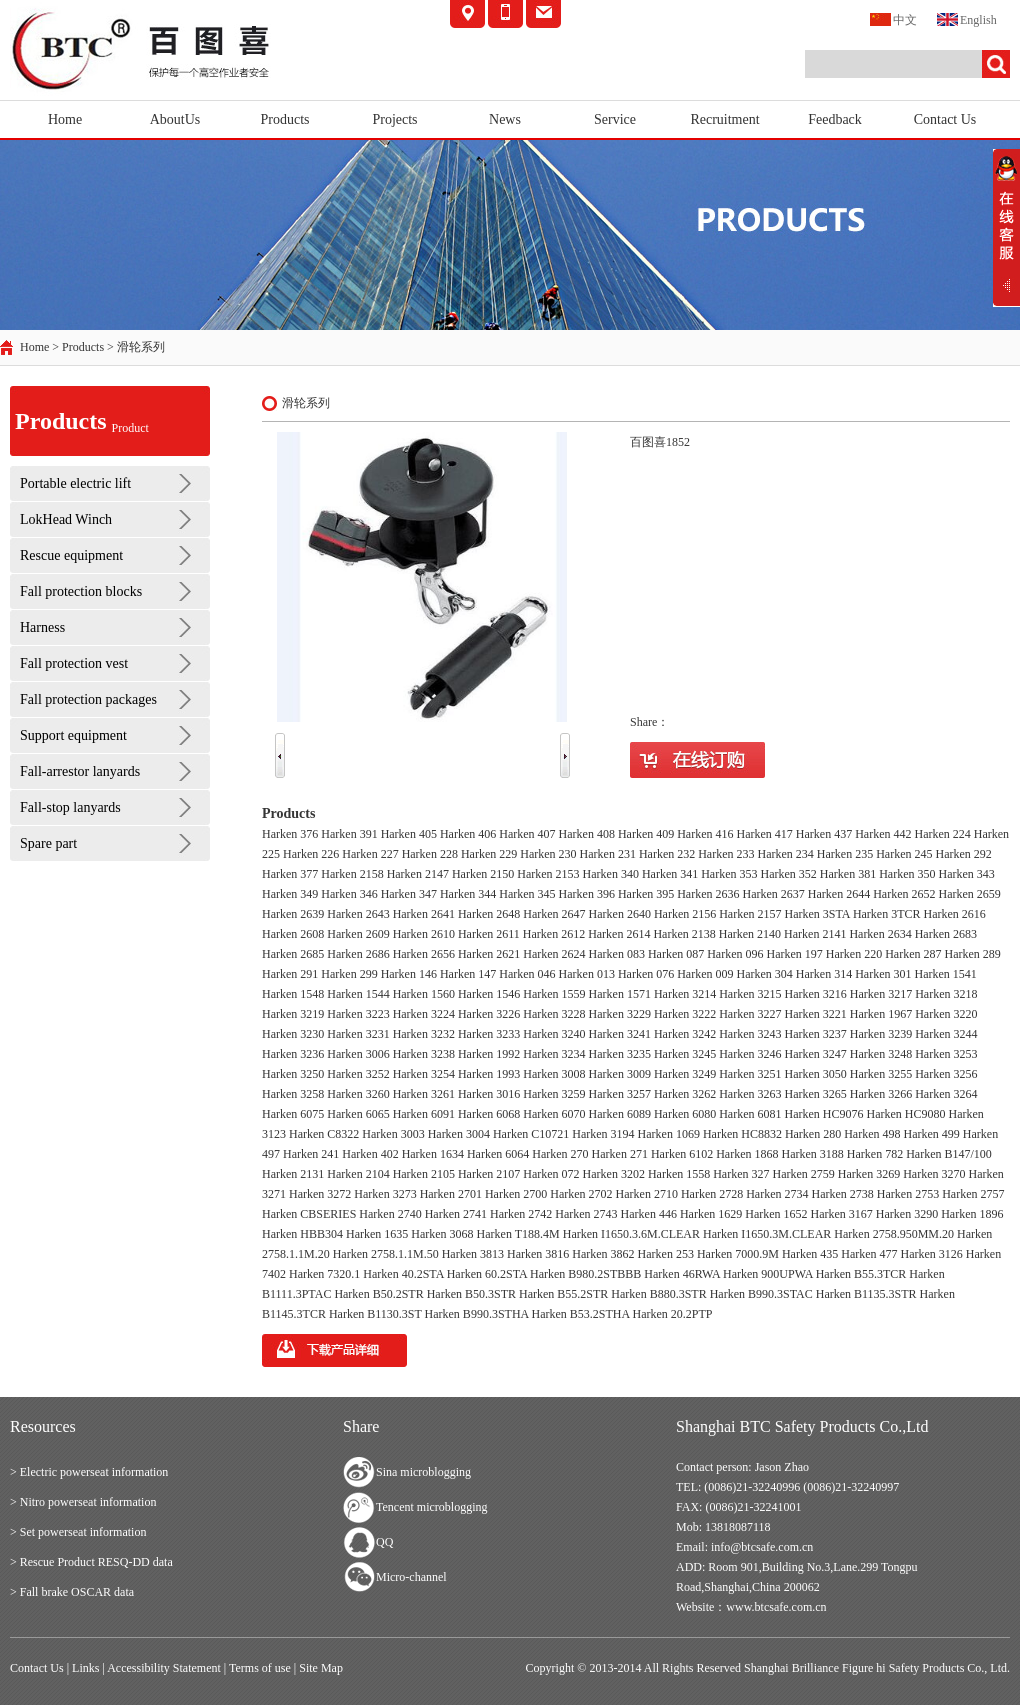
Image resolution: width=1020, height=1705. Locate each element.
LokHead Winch (66, 519)
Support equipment (73, 735)
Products (285, 119)
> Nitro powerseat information (83, 1502)
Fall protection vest (74, 663)
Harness (42, 627)
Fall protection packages (88, 699)
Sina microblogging (423, 1472)
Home (65, 119)
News (505, 119)
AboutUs (175, 119)
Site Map (321, 1668)
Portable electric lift (75, 483)
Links (85, 1668)
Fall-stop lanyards (70, 807)
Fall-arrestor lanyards (80, 771)
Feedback (835, 119)
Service (615, 119)
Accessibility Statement (164, 1668)
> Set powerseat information (78, 1532)
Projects (394, 119)
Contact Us (945, 119)
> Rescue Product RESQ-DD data (91, 1562)
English (967, 18)
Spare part (48, 843)
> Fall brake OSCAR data (72, 1592)
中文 (893, 18)
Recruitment (724, 119)
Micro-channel (411, 1577)
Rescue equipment (71, 555)
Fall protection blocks (81, 591)
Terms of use (260, 1668)
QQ (384, 1542)
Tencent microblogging (431, 1507)
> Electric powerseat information (89, 1472)
